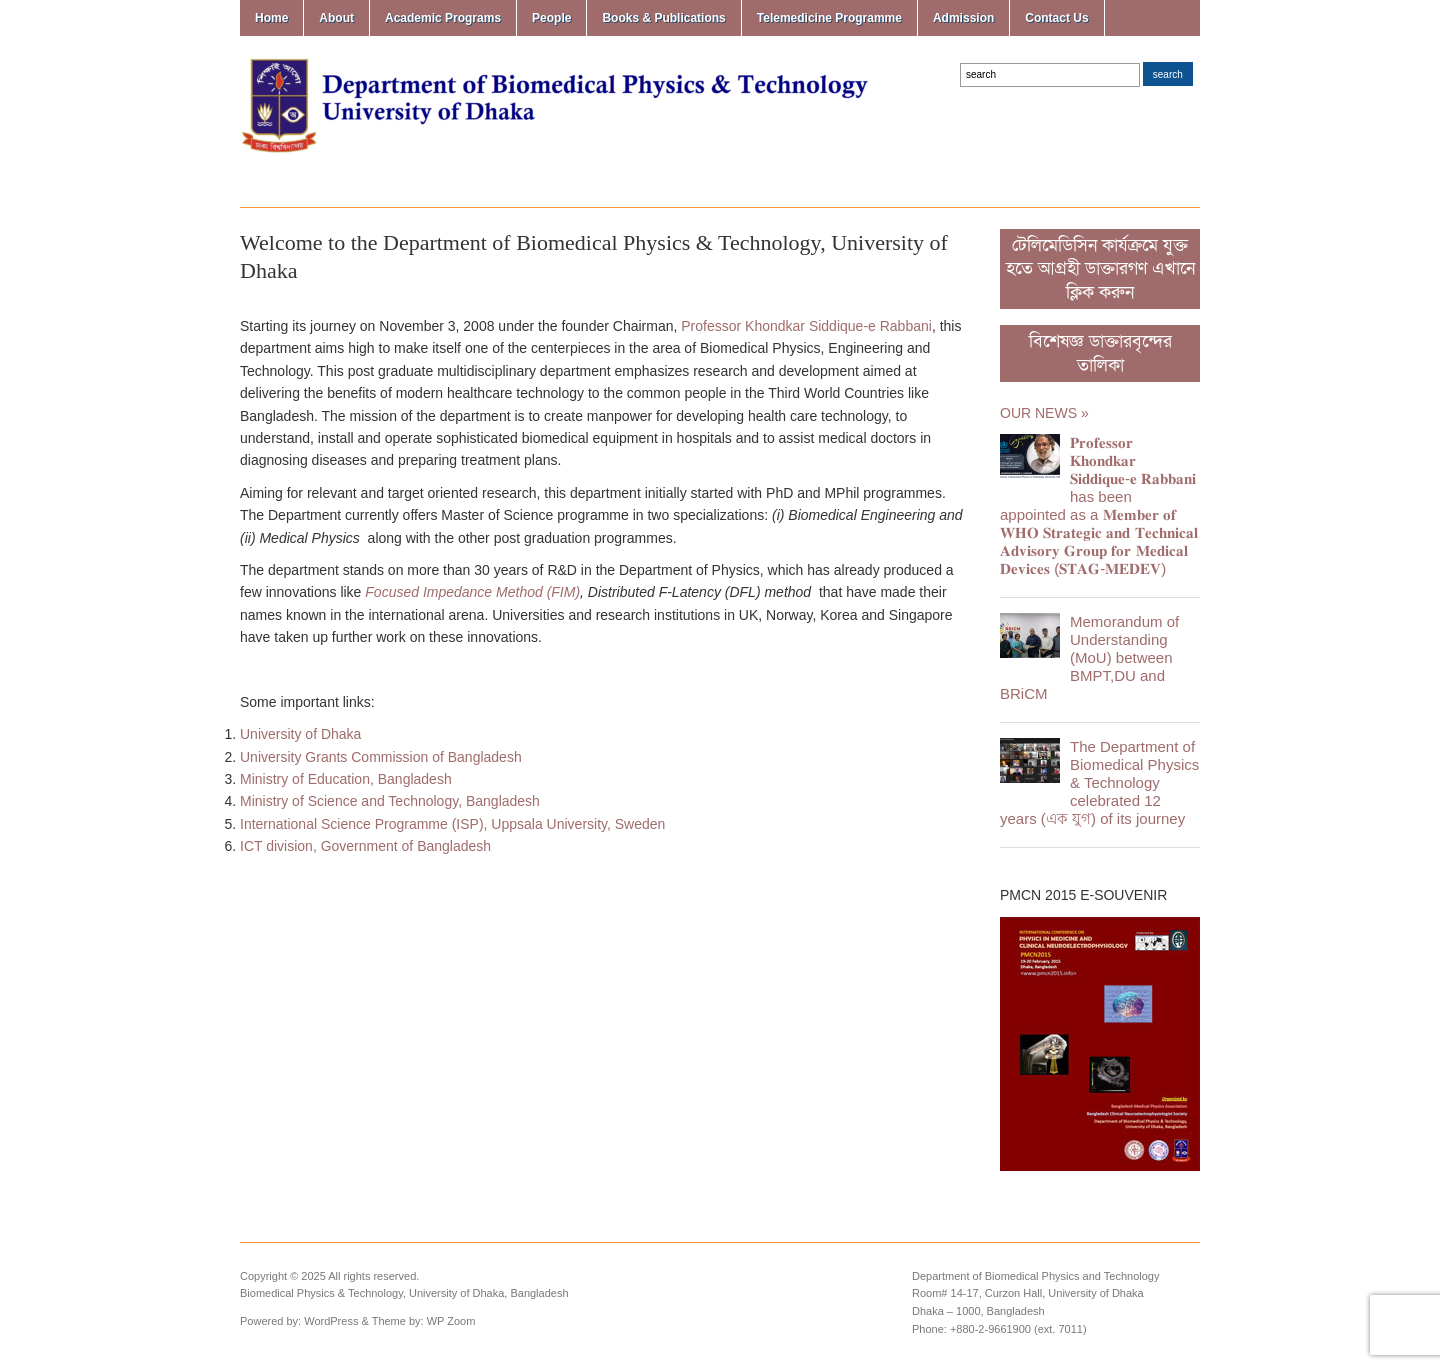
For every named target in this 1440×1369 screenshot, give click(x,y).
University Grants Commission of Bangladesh (381, 757)
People (551, 18)
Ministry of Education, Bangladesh (346, 779)
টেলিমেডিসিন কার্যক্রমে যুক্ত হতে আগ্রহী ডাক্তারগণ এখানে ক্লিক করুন (1100, 269)
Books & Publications (663, 18)
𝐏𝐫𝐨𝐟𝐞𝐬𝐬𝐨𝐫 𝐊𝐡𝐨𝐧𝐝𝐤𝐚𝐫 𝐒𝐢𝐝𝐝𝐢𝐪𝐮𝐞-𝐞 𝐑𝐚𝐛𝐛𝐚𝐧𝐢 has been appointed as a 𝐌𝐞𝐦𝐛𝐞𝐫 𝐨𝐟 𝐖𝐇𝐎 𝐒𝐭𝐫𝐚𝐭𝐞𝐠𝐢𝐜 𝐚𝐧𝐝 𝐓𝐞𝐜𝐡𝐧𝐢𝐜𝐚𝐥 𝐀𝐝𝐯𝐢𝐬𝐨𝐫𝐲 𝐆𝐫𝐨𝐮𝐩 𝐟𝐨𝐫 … (1099, 505)
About (336, 18)
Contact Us (1056, 18)
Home (271, 18)
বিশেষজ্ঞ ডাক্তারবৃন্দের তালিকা (1100, 353)
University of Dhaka (300, 734)
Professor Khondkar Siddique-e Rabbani (806, 326)
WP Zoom (451, 1321)
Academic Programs (443, 18)
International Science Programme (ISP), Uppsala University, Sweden (452, 824)
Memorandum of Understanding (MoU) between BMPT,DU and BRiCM (1089, 657)
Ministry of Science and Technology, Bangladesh (390, 801)
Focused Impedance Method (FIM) (472, 592)
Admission (963, 18)
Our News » (1044, 413)
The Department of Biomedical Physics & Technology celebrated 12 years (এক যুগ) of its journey (1099, 782)
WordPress (331, 1321)
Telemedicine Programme (829, 18)
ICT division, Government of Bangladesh (365, 846)
